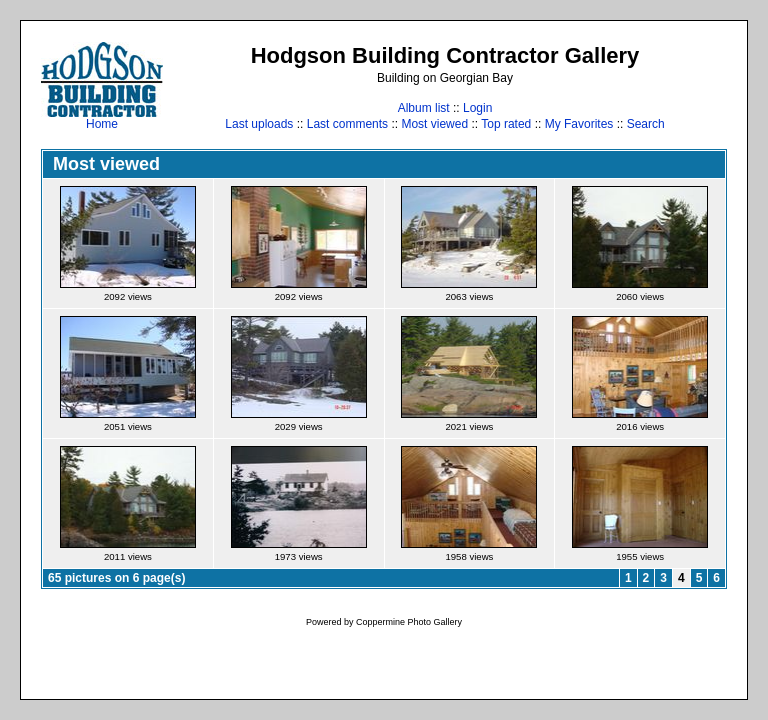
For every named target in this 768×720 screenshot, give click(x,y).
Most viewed (434, 124)
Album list (424, 108)
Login (477, 108)
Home (102, 118)
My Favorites (579, 124)
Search (646, 124)
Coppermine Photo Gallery (409, 622)
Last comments (347, 124)
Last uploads (259, 124)
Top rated (506, 124)
